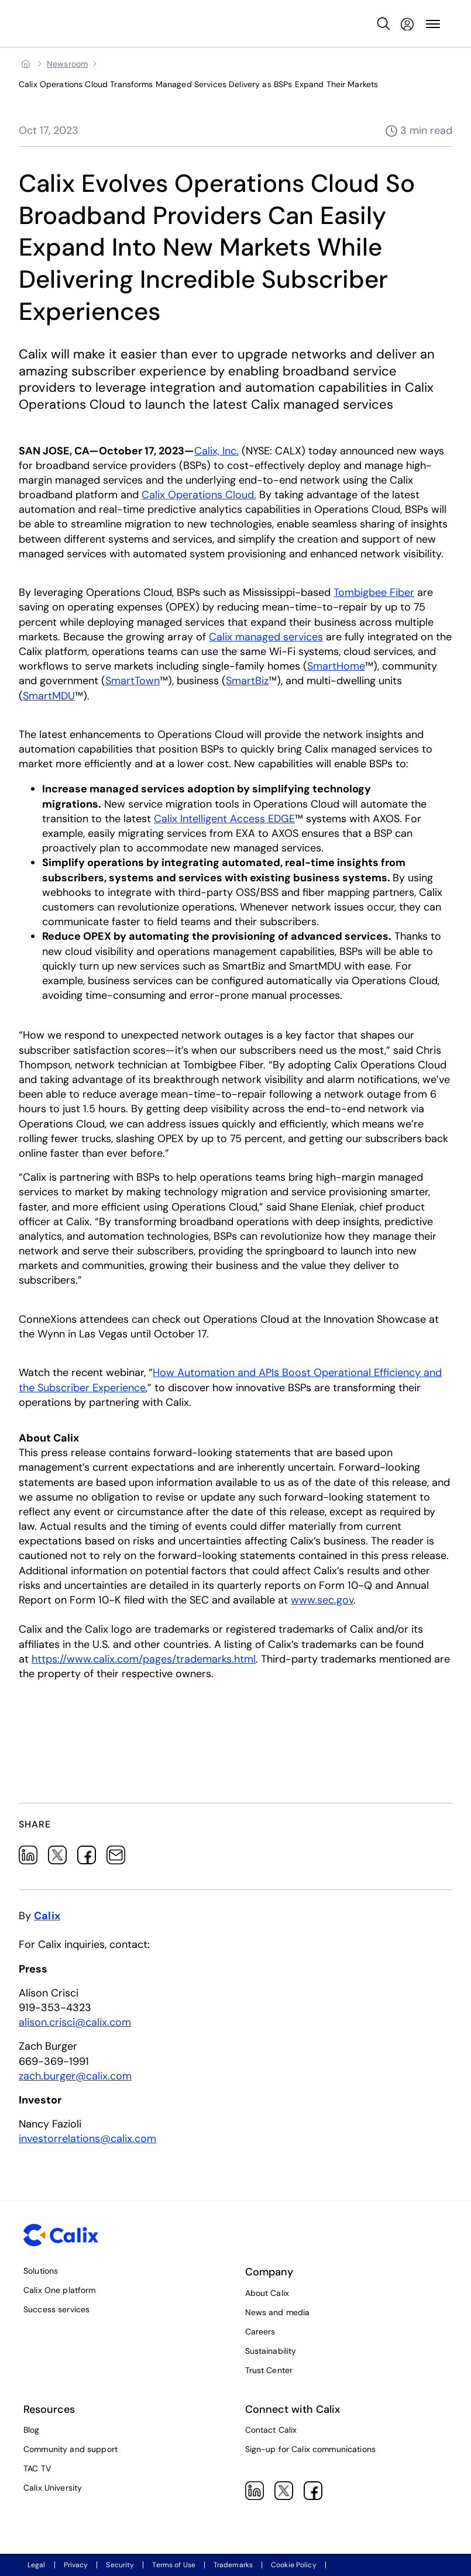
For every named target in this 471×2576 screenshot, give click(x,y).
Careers (260, 2331)
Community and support (70, 2449)
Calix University (52, 2487)
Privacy (76, 2564)
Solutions (40, 2270)
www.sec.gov (322, 1600)
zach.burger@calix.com (75, 2075)
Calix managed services (266, 637)
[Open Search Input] (383, 24)
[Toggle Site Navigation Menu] (433, 24)
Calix (47, 1916)
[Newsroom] (67, 64)
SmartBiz (247, 681)
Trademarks (233, 2564)
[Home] (26, 63)
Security (120, 2564)
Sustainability (271, 2351)
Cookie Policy (294, 2564)
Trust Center (269, 2370)
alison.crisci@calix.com (75, 2022)
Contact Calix (271, 2430)
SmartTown (132, 681)
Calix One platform (59, 2290)
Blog (31, 2430)
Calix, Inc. (216, 451)
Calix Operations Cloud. (199, 495)
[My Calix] (407, 24)
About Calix (267, 2293)
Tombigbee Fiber (374, 592)
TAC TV (37, 2468)
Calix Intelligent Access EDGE (224, 819)
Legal (36, 2564)
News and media (277, 2312)
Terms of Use (173, 2564)
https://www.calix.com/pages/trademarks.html (144, 1659)
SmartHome (336, 666)
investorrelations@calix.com (87, 2139)
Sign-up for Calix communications (310, 2449)
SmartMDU (49, 696)
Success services (56, 2309)
